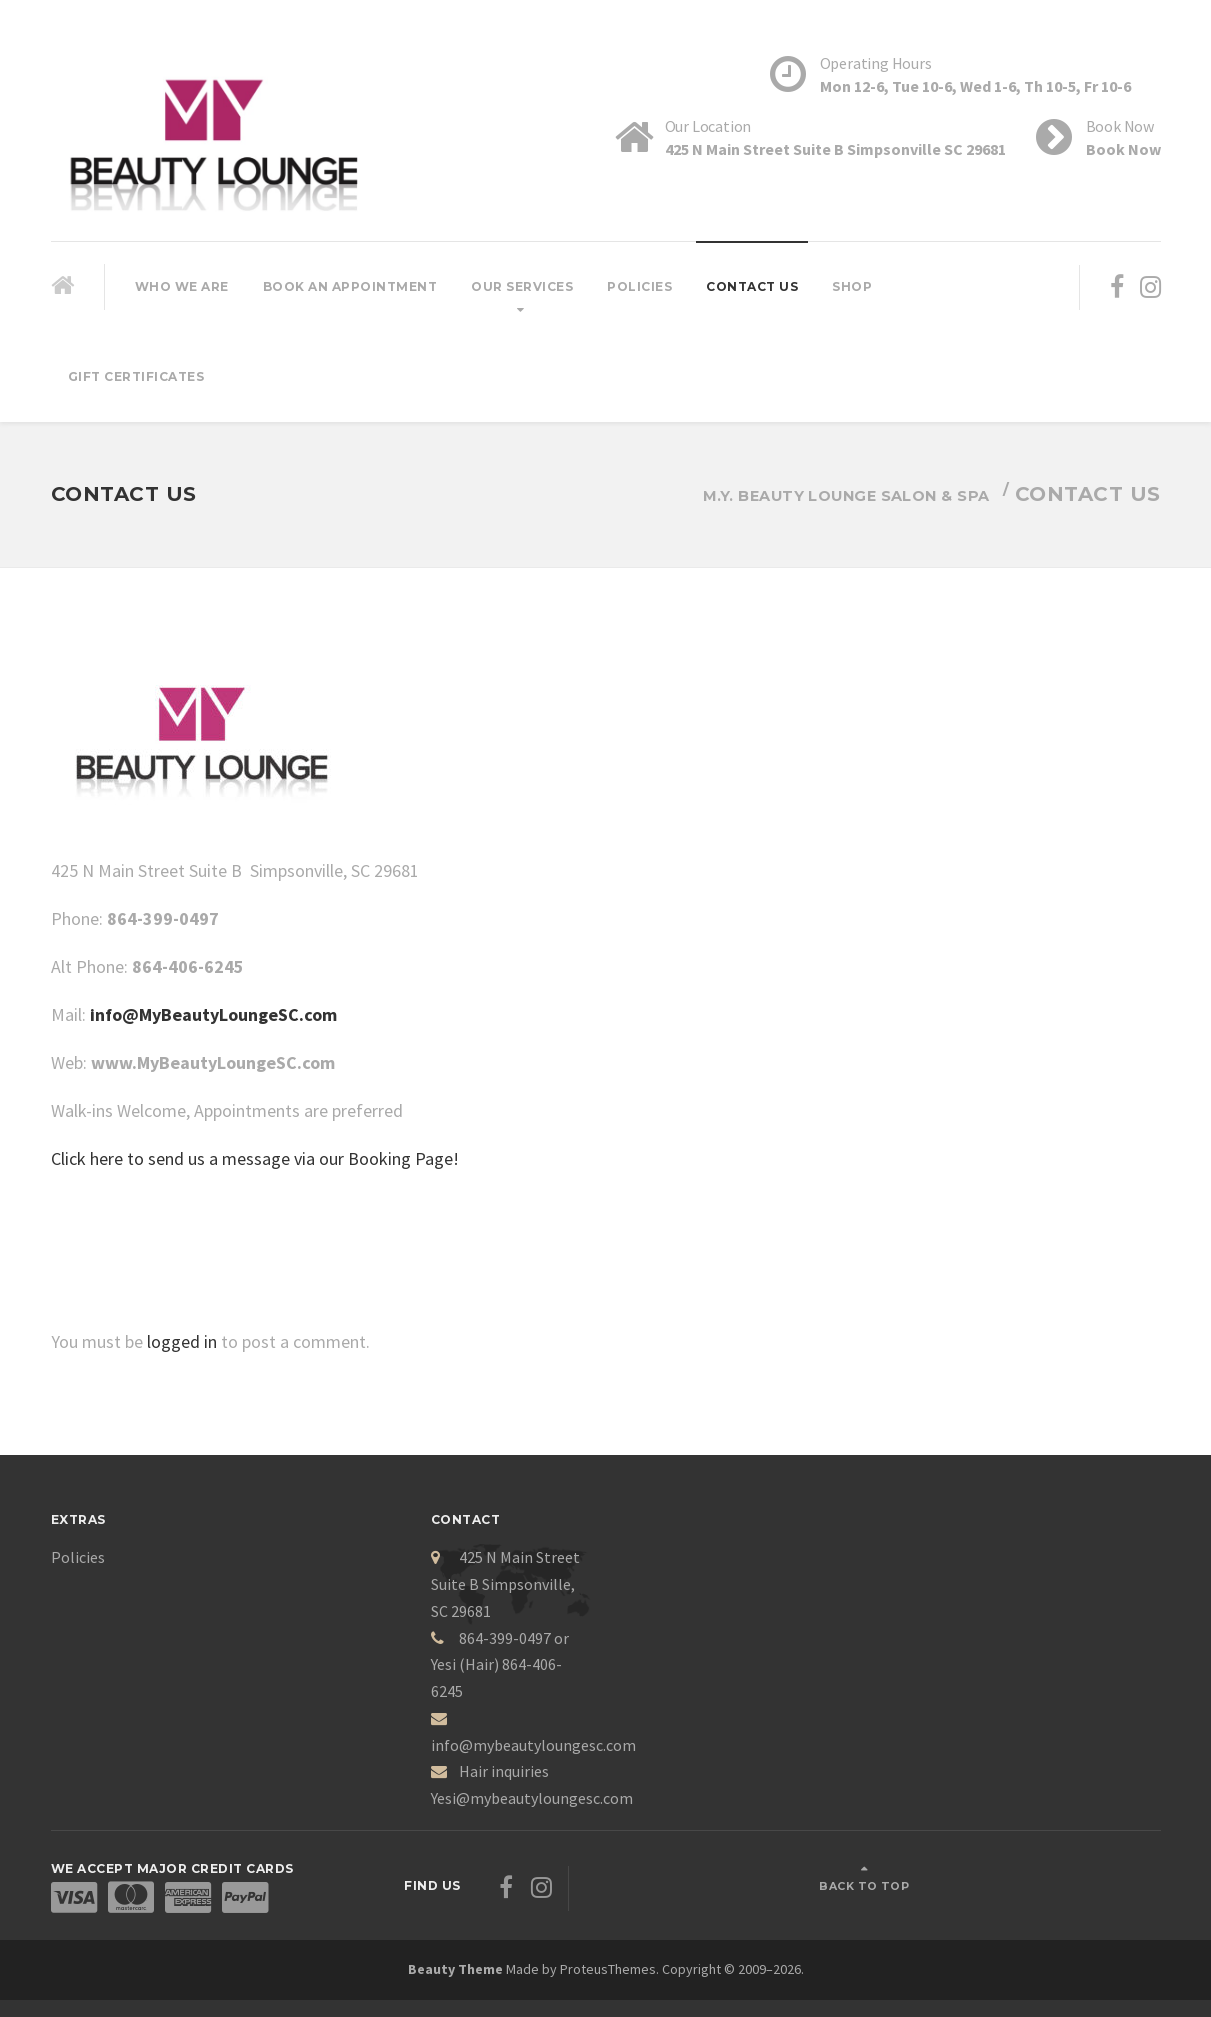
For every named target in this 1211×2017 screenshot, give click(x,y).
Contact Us (752, 286)
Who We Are (182, 286)
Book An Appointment (350, 286)
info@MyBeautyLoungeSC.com (213, 1014)
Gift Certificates (136, 376)
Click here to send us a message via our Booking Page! (255, 1158)
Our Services (522, 286)
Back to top (1085, 1875)
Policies (639, 286)
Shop (852, 286)
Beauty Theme (455, 1949)
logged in (182, 1341)
